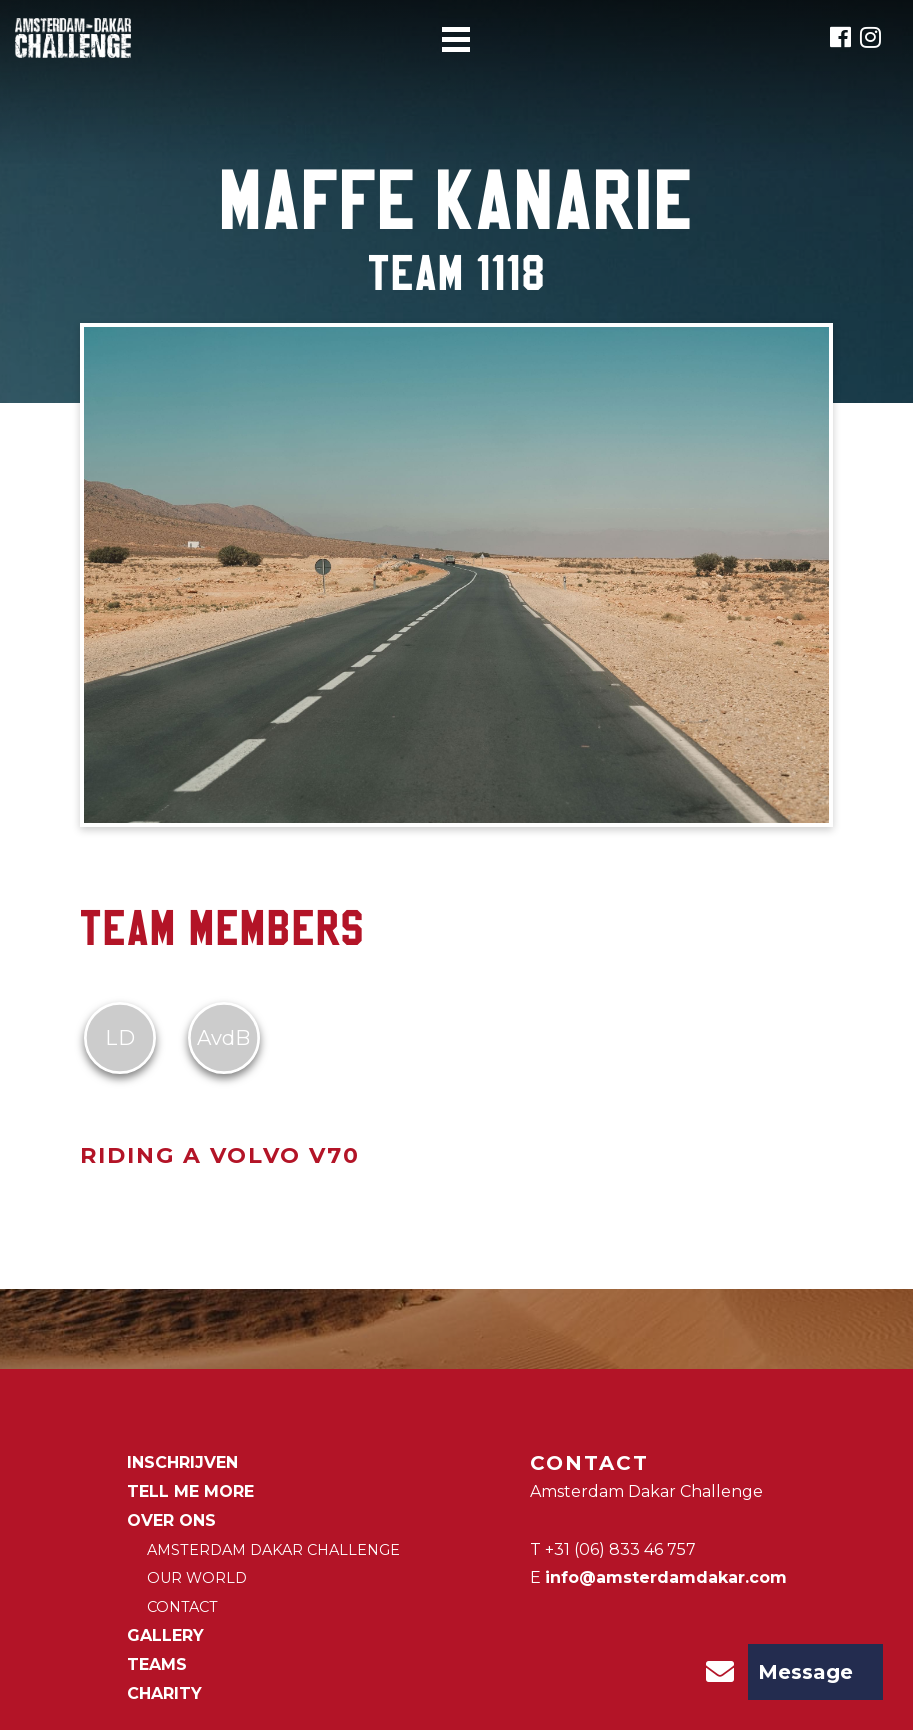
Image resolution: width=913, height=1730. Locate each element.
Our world (197, 1578)
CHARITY (164, 1693)
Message (772, 1672)
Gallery (165, 1635)
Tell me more (190, 1491)
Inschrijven (182, 1462)
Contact (182, 1607)
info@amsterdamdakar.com (666, 1577)
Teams (157, 1664)
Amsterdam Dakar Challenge (273, 1550)
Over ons (171, 1520)
